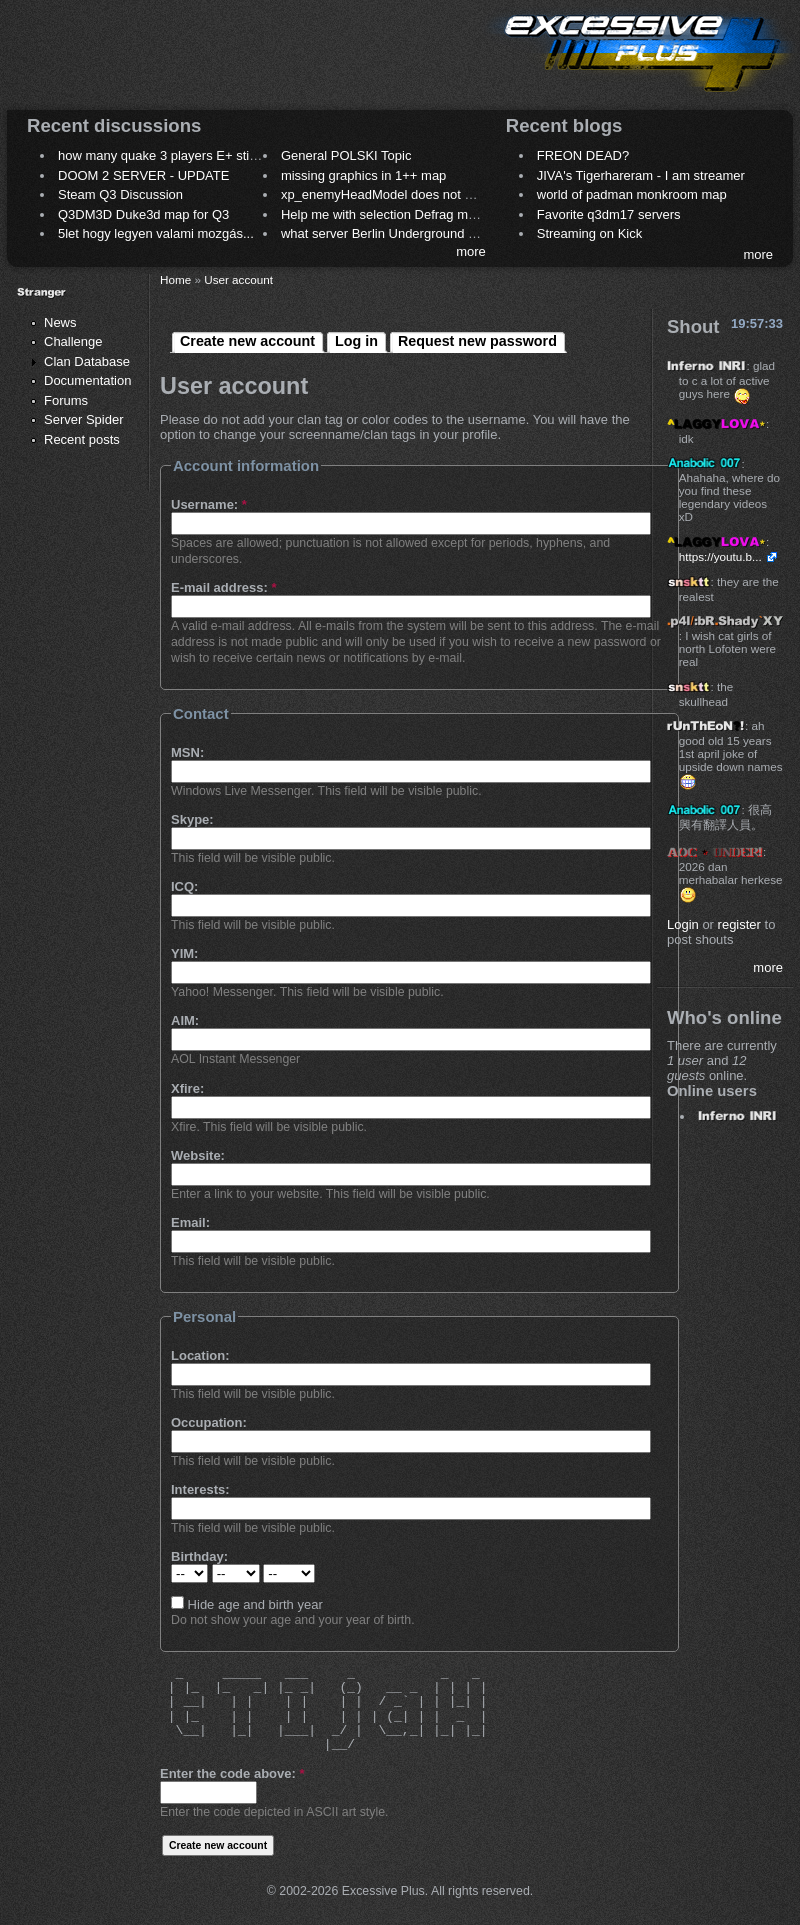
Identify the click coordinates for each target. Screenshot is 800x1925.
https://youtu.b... (720, 556)
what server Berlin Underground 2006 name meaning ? (439, 233)
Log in (356, 341)
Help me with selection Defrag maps (385, 214)
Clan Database (87, 361)
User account (238, 279)
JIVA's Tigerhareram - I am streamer (641, 175)
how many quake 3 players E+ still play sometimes (203, 155)
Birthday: (199, 1556)
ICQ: (184, 886)
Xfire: (187, 1088)
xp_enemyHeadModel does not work (386, 194)
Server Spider (83, 419)
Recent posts (82, 439)
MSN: (187, 752)
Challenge (73, 341)
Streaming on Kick (590, 233)
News (60, 322)
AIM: (185, 1020)
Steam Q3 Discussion (120, 194)
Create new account (247, 341)
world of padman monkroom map (632, 194)
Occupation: (209, 1422)
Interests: (200, 1489)
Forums (66, 400)
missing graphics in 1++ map (363, 175)
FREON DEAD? (583, 155)
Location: (200, 1355)
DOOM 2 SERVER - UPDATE (143, 175)
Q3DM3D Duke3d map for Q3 (143, 214)
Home (175, 279)
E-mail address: (224, 587)
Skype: (192, 819)
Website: (198, 1155)
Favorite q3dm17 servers (609, 214)
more (471, 251)
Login (683, 924)
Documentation (87, 380)
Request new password (477, 341)
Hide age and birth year (247, 1604)
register (739, 924)
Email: (190, 1222)
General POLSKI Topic (346, 155)
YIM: (184, 953)
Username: (209, 504)
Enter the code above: (232, 1773)
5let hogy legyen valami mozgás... (156, 233)
